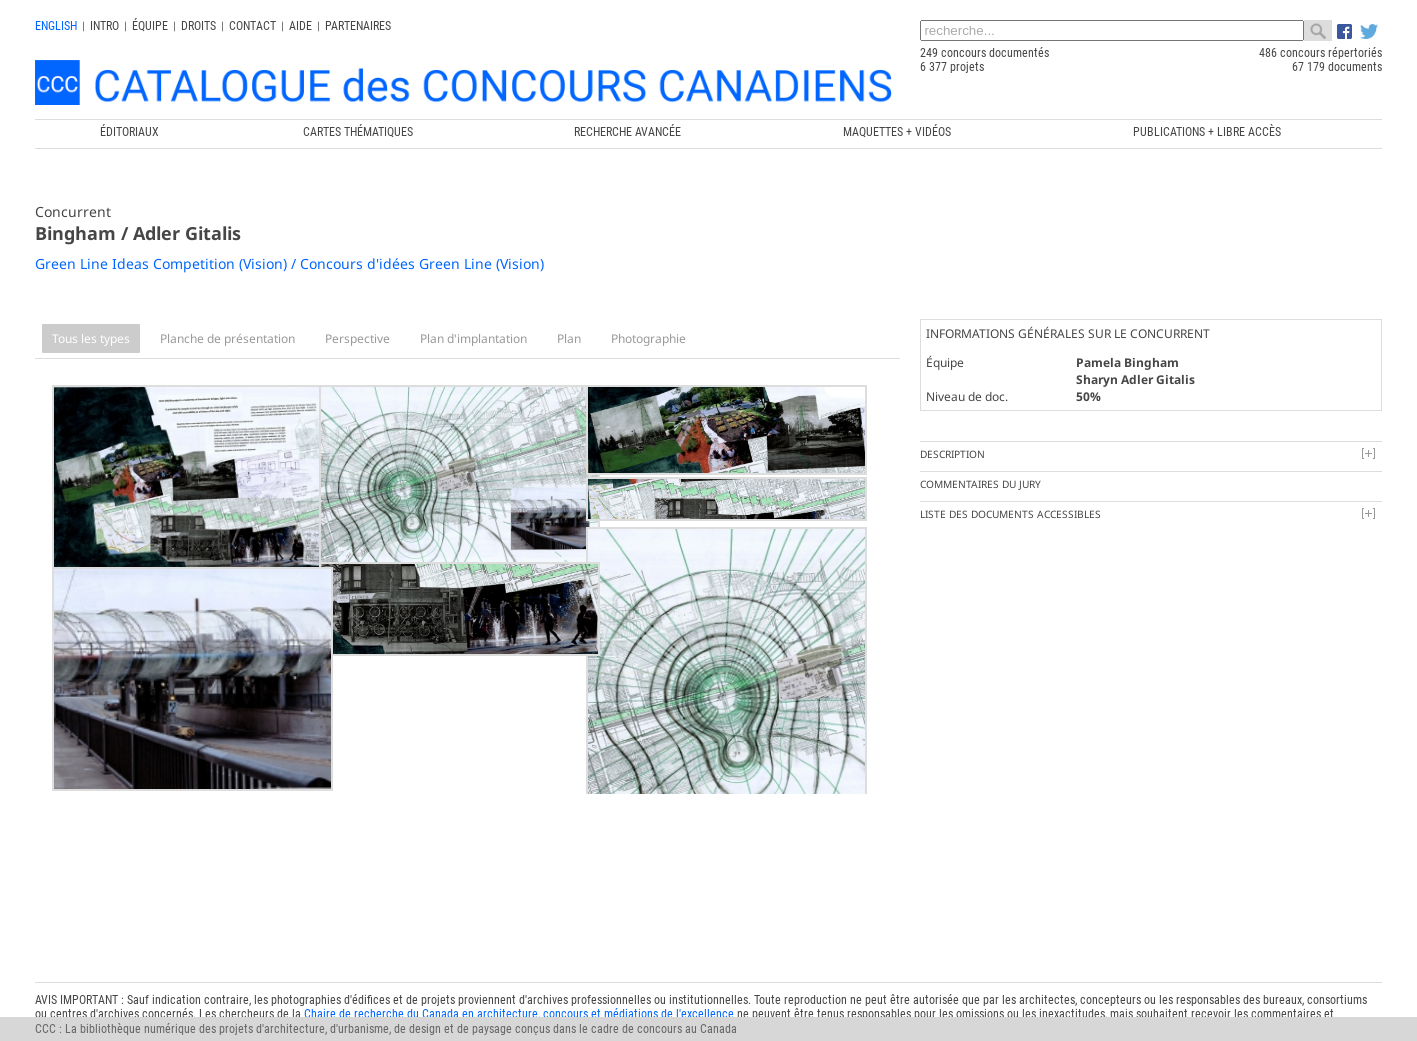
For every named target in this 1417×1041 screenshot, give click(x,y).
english (56, 26)
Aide (300, 26)
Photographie (648, 338)
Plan (569, 338)
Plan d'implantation (473, 338)
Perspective (357, 338)
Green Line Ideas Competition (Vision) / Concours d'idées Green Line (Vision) (289, 263)
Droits (198, 26)
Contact (252, 26)
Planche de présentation (227, 338)
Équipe (150, 26)
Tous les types (91, 338)
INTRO (104, 26)
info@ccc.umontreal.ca (92, 985)
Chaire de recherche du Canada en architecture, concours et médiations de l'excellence (519, 957)
